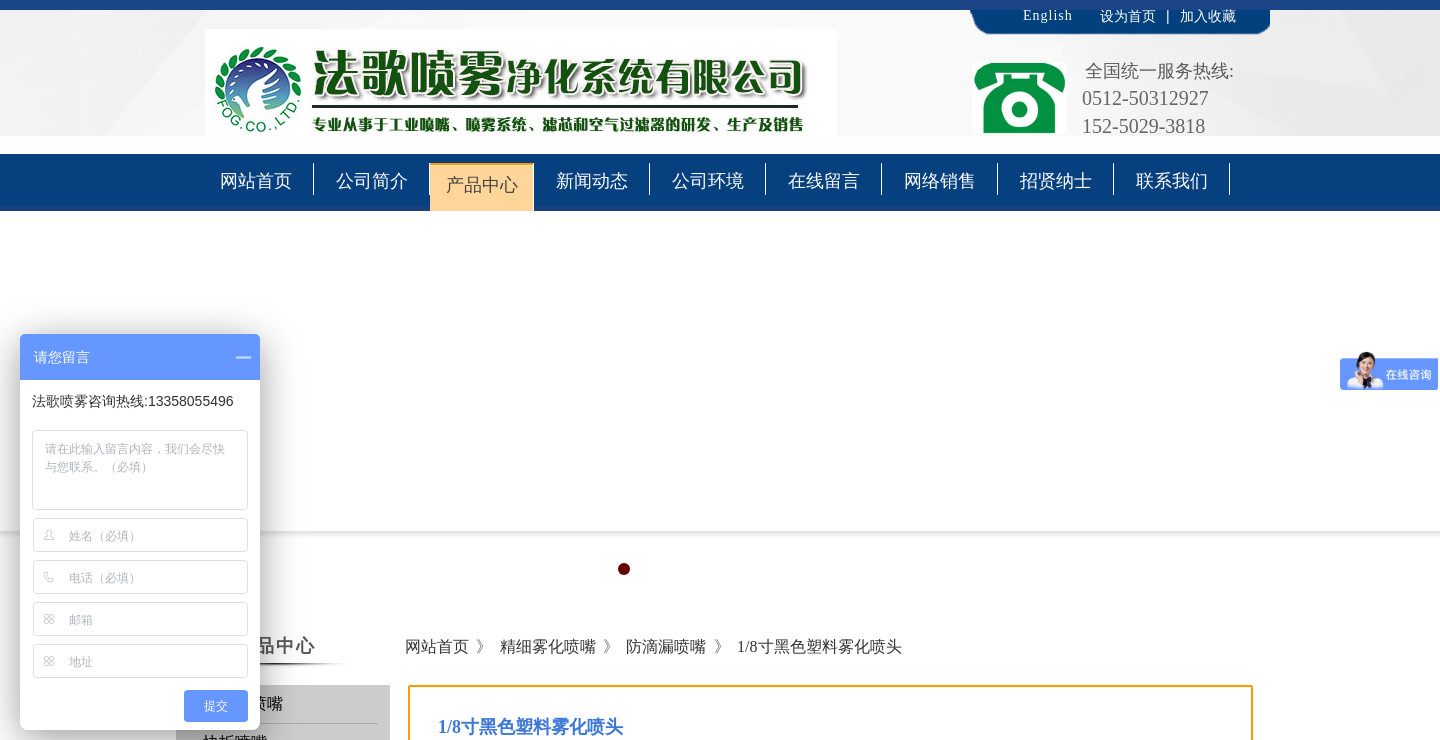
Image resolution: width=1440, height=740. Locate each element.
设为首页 (1128, 16)
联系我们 (1172, 181)
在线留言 (824, 181)
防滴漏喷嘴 (666, 646)
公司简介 (372, 181)
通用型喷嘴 (243, 703)
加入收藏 (1208, 16)
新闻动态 (592, 181)
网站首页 (256, 181)
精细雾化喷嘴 (548, 646)
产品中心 (482, 185)
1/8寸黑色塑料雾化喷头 (819, 646)
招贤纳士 (1056, 181)
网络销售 (940, 181)
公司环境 (708, 181)
